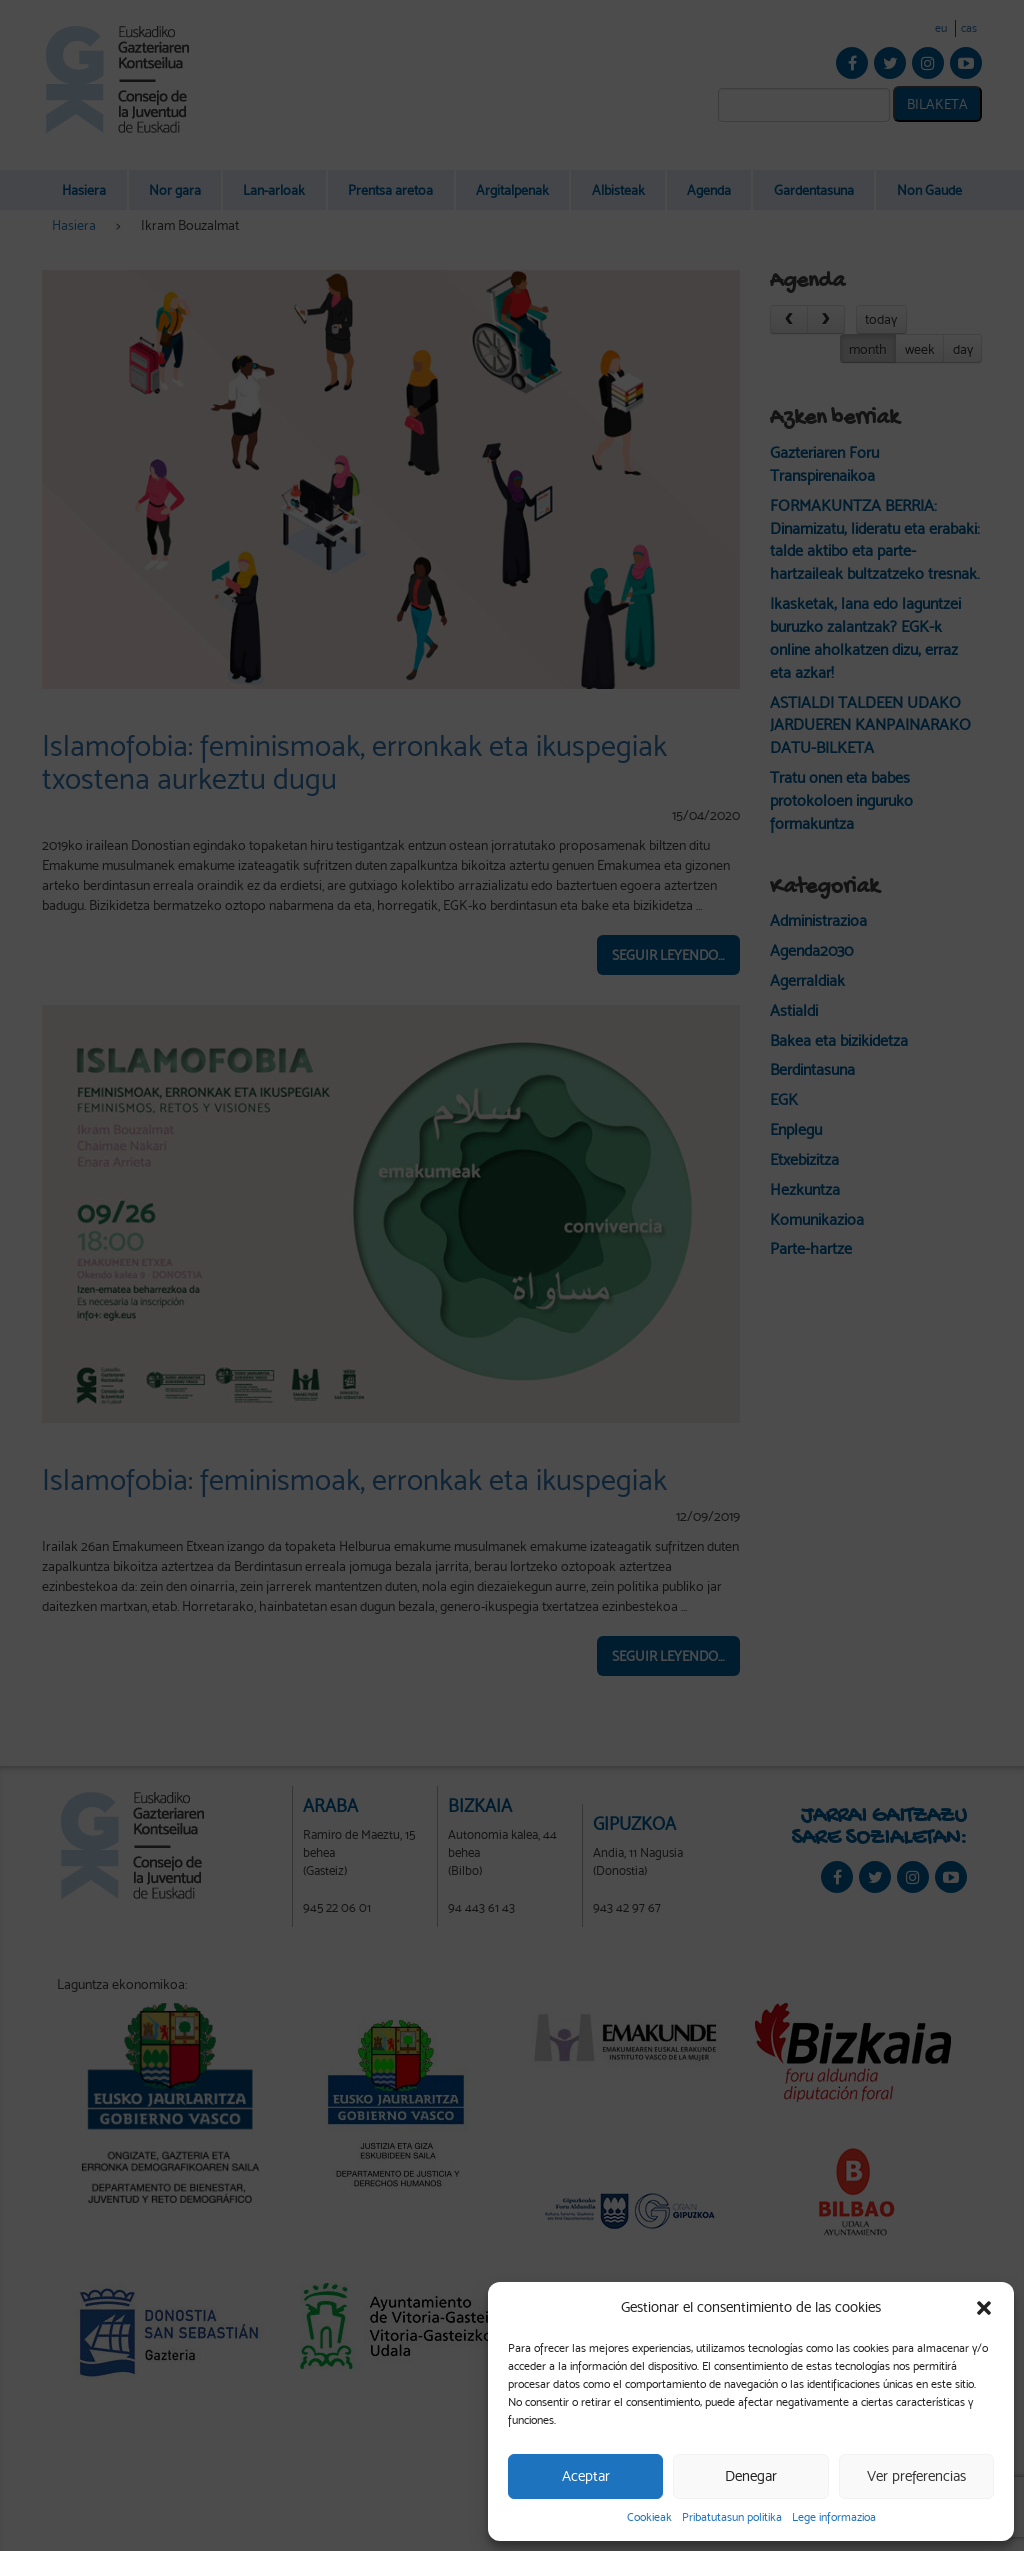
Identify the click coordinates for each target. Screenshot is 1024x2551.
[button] (984, 2308)
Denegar (751, 2476)
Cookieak (649, 2517)
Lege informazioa (834, 2517)
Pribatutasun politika (732, 2517)
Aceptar (586, 2476)
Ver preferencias (916, 2476)
